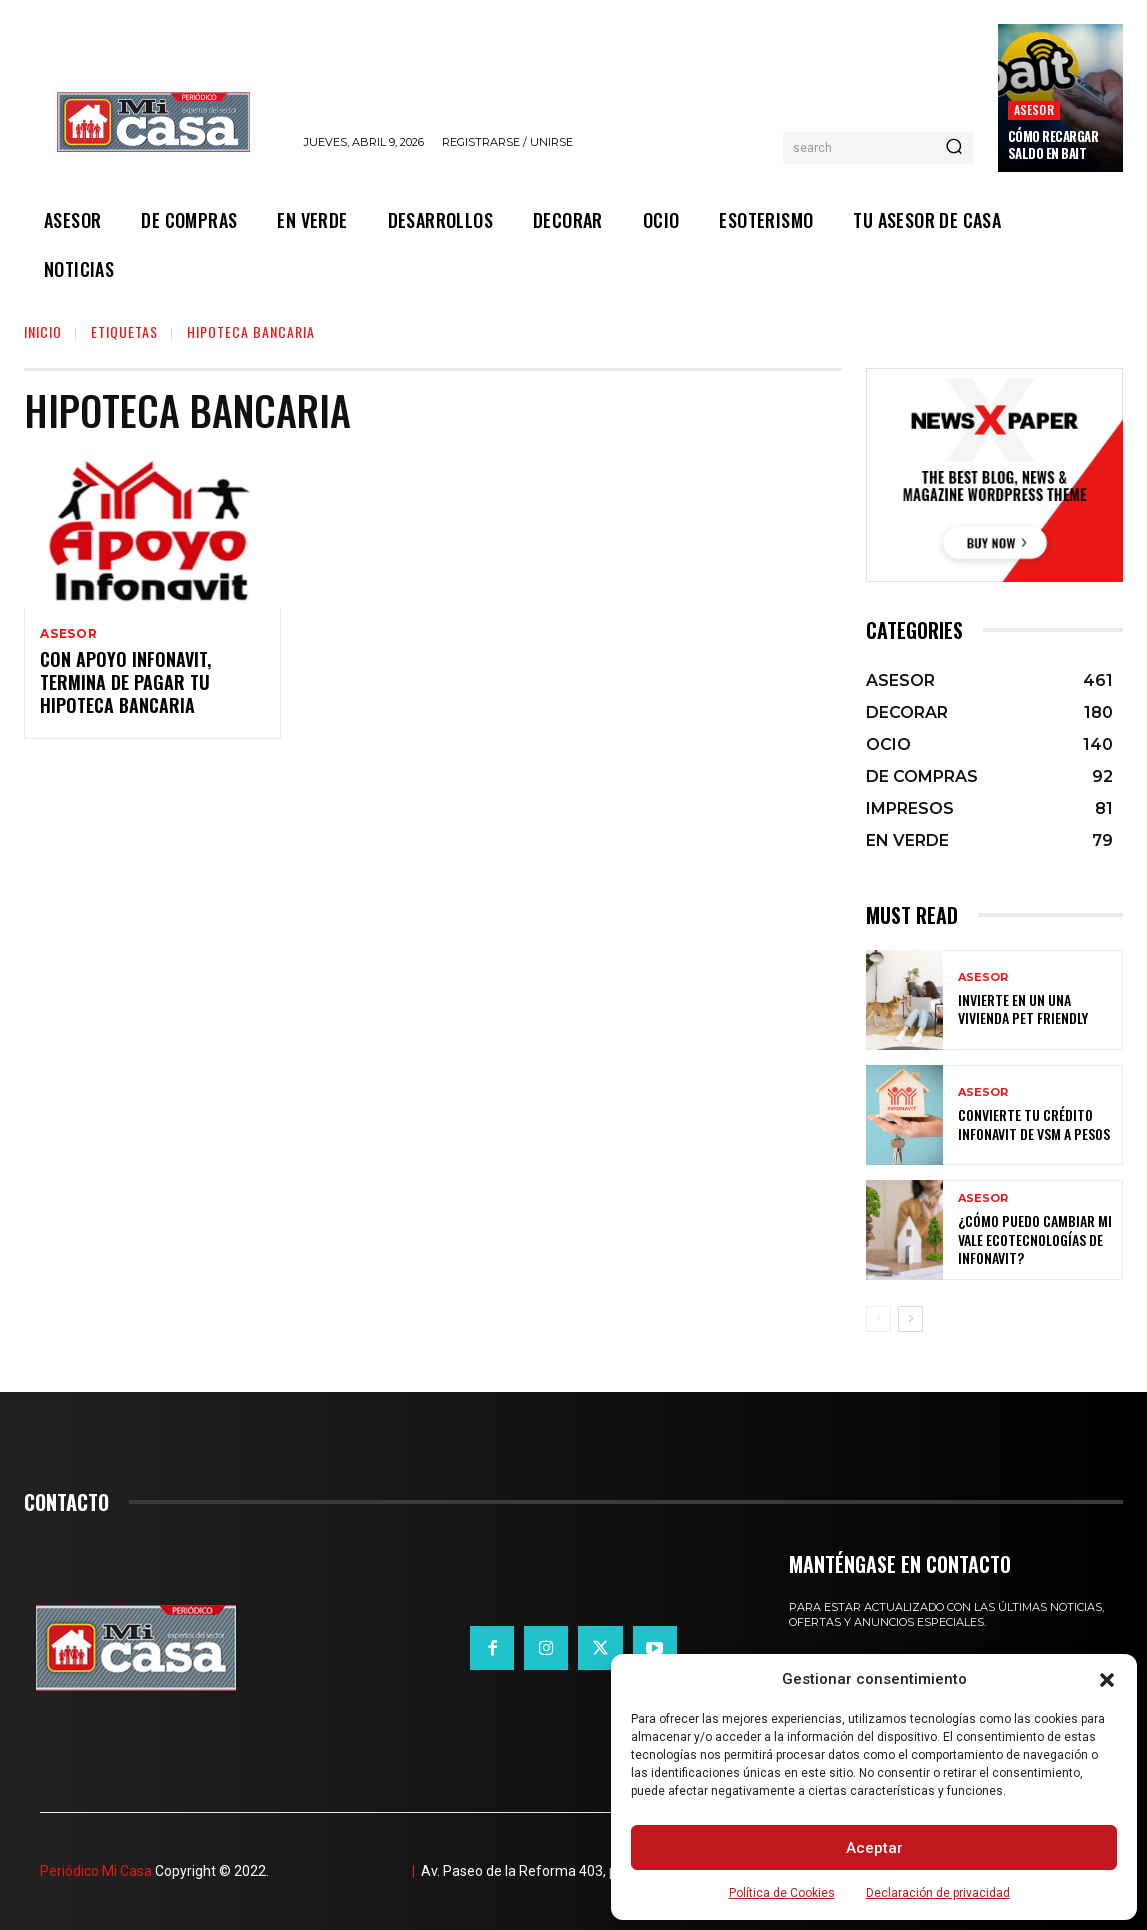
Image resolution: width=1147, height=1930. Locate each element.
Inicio (43, 331)
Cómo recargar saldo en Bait (1053, 144)
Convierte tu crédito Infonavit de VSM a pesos (1034, 1123)
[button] (1107, 1680)
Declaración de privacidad (938, 1893)
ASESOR (1034, 109)
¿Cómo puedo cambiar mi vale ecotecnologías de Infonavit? (1035, 1238)
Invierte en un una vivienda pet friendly (1023, 1008)
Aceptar (874, 1848)
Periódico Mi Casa (96, 1871)
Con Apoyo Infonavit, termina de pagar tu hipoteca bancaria (125, 684)
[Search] (954, 148)
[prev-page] (878, 1319)
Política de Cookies (782, 1893)
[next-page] (910, 1319)
